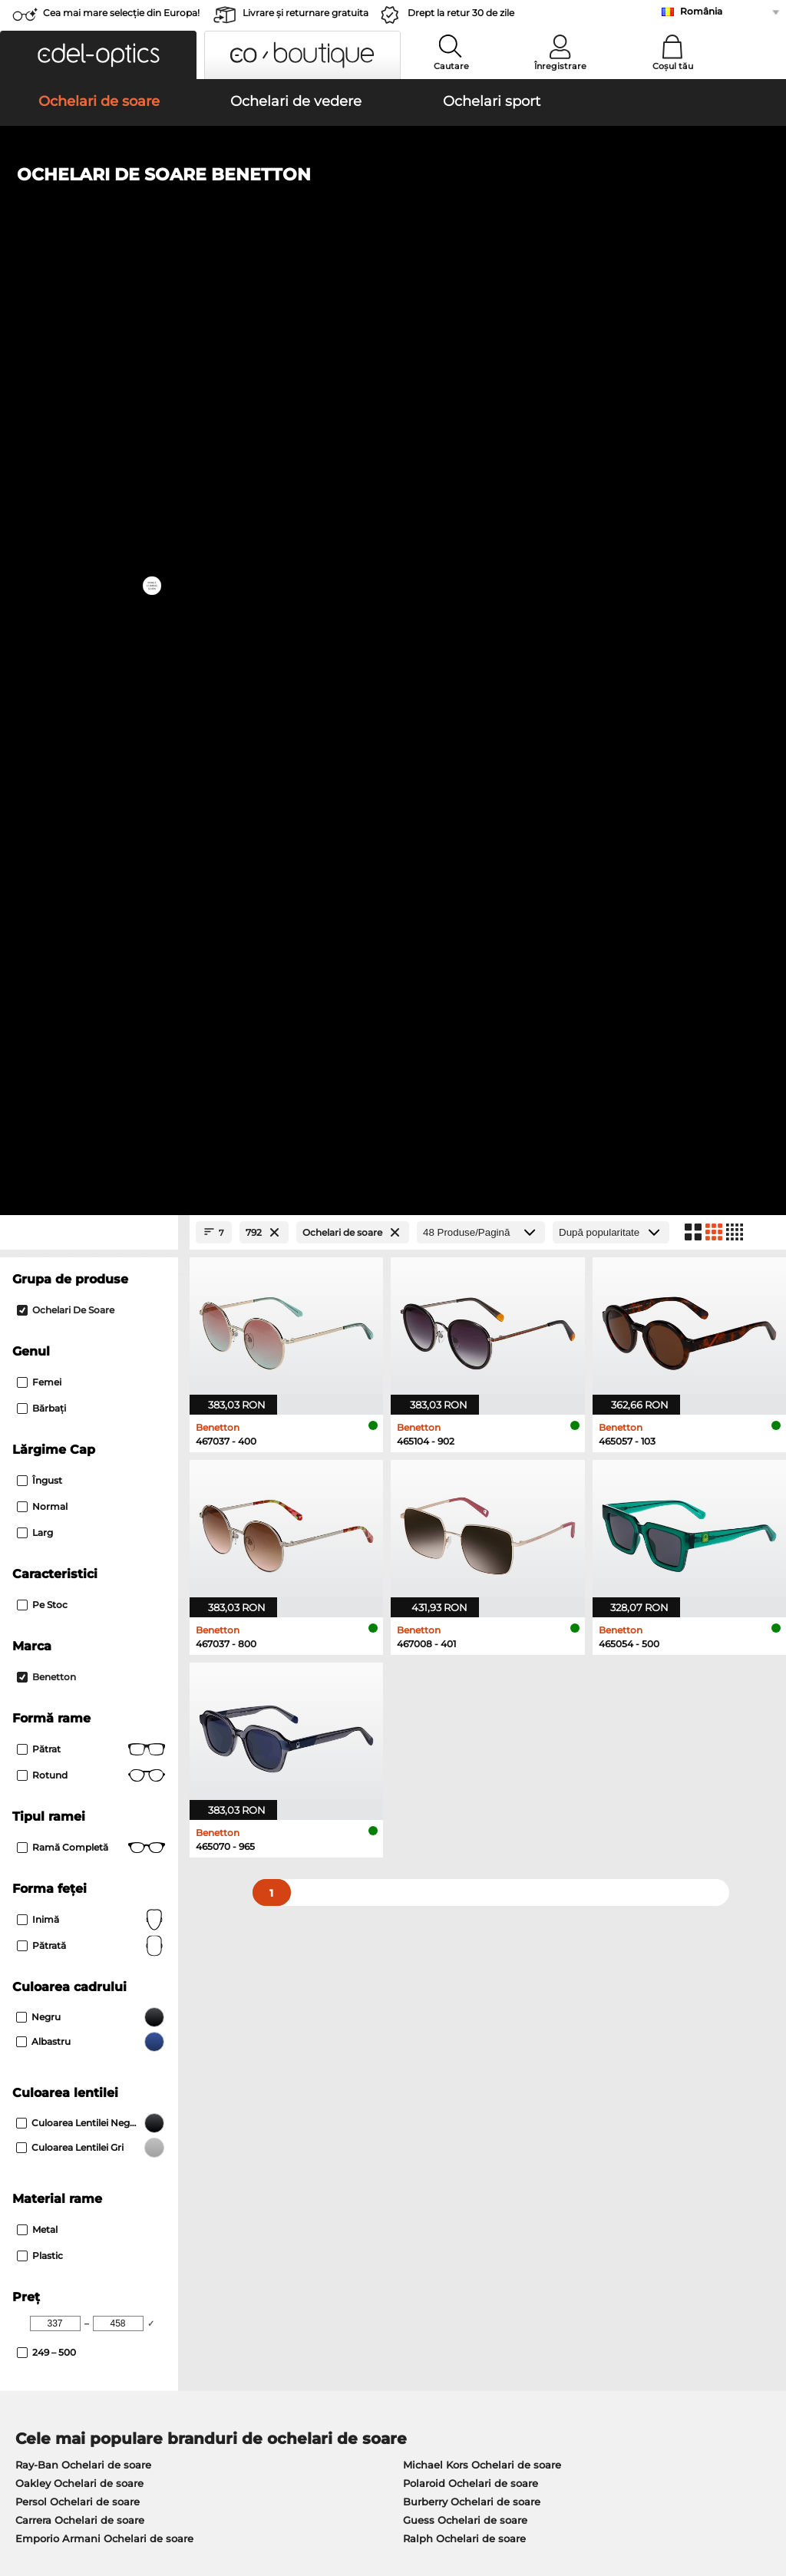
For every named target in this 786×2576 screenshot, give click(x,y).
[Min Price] (55, 1422)
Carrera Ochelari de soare (79, 1619)
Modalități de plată (313, 2156)
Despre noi (40, 2131)
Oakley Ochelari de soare (79, 1582)
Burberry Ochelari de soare (471, 1600)
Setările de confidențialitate (79, 2174)
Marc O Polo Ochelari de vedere (96, 1749)
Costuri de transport (315, 2174)
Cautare (451, 66)
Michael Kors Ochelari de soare (482, 1563)
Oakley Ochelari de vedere (82, 1731)
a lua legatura (44, 2193)
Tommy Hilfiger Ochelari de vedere (485, 1786)
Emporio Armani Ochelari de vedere (107, 1786)
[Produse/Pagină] (481, 331)
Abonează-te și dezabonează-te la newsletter (637, 2174)
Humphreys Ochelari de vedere (95, 1768)
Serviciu (287, 2131)
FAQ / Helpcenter (565, 2156)
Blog (533, 2193)
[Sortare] (611, 331)
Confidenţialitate (152, 2484)
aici (413, 1963)
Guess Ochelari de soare (465, 1619)
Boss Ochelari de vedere (458, 1768)
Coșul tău (672, 66)
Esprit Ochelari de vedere (461, 1749)
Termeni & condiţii (56, 2484)
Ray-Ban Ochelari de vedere (86, 1712)
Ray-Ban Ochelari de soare (83, 1563)
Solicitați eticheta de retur (331, 2193)
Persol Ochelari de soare (77, 1600)
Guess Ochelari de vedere (461, 1712)
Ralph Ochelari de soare (464, 1637)
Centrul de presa (51, 2156)
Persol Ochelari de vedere (461, 1731)
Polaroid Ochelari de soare (470, 1582)
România (701, 11)
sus (764, 2484)
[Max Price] (118, 1422)
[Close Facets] (89, 331)
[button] (98, 55)
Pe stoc (42, 703)
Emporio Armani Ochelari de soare (104, 1637)
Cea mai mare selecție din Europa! (121, 12)
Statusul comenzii (567, 2211)
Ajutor (538, 2131)
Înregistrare (560, 66)
